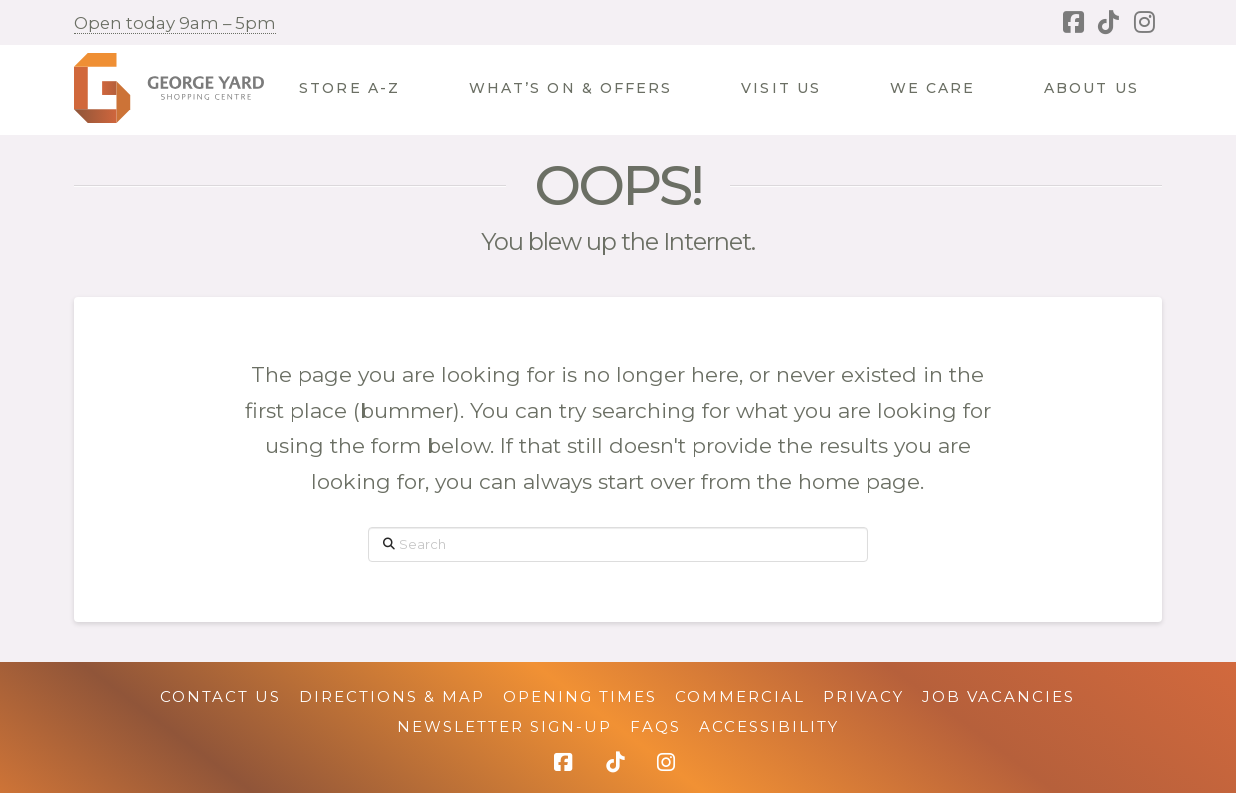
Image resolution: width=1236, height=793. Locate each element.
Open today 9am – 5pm (175, 23)
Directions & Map (392, 696)
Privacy (863, 696)
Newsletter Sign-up (504, 726)
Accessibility (769, 726)
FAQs (655, 726)
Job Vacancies (998, 696)
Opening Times (580, 696)
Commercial (740, 696)
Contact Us (220, 696)
